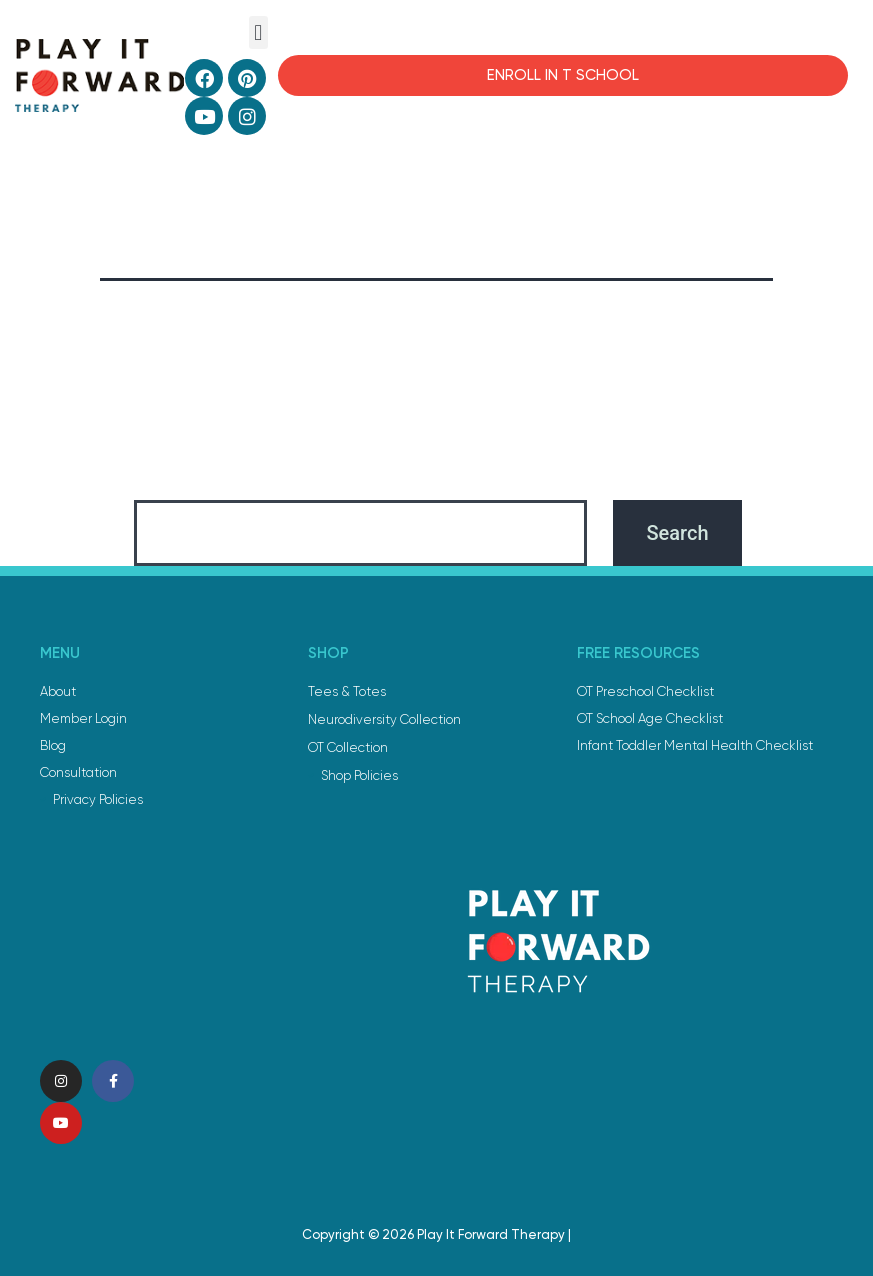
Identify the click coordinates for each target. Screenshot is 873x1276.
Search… (167, 473)
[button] (258, 32)
